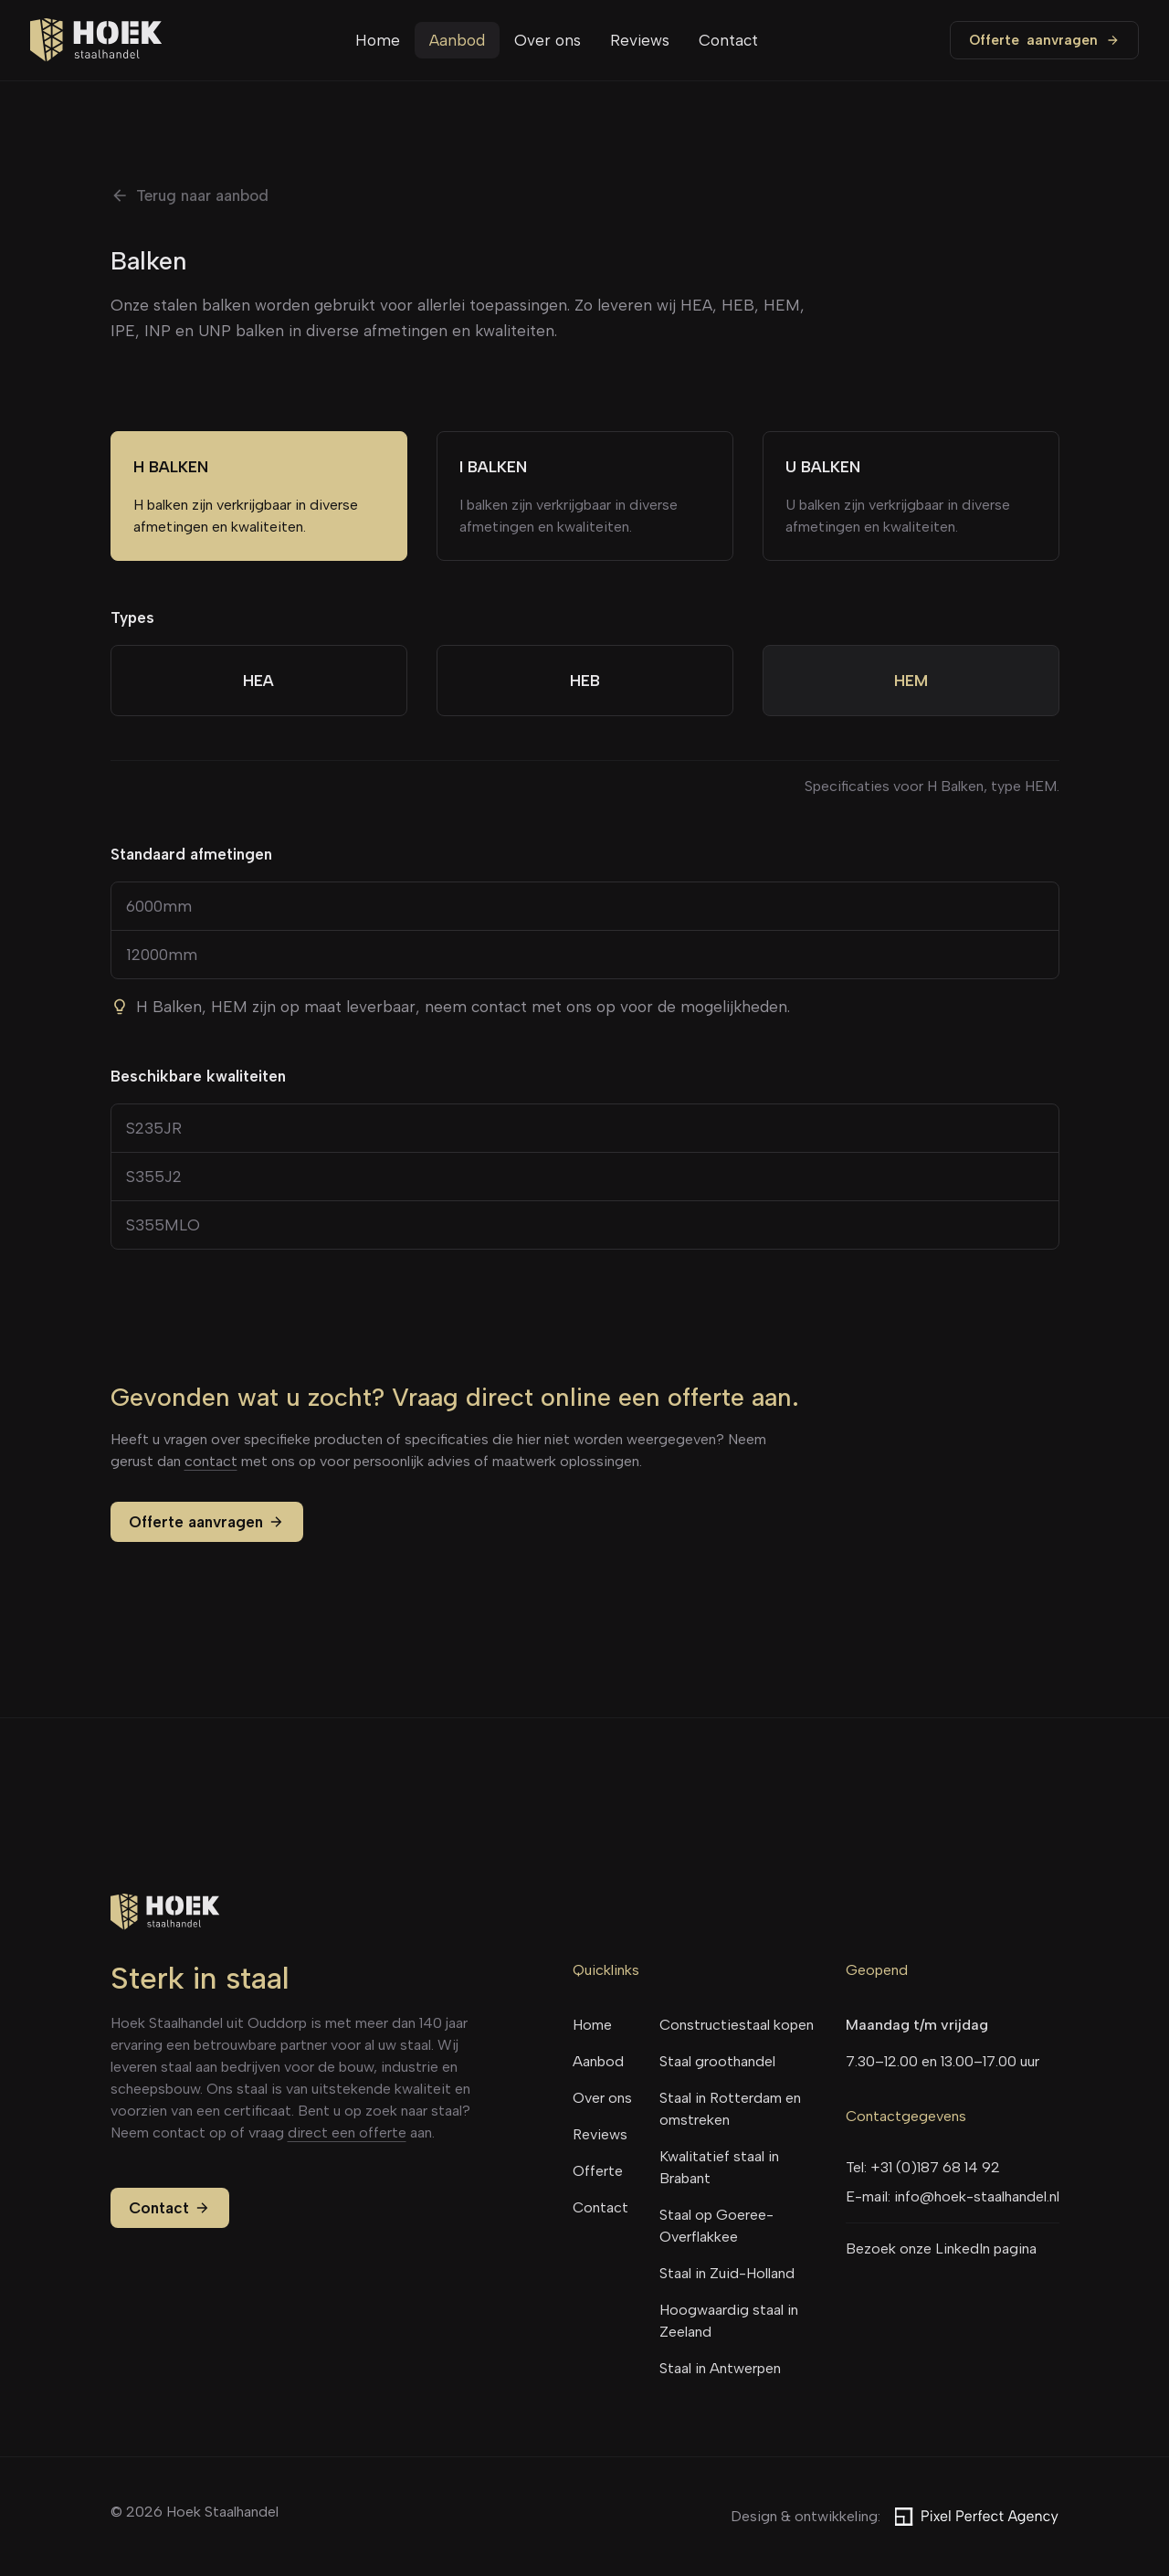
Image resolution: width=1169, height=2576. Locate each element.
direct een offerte (347, 2132)
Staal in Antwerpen (720, 2368)
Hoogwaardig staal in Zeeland (728, 2320)
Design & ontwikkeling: (894, 2516)
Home (377, 40)
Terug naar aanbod (190, 195)
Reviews (639, 40)
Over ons (547, 40)
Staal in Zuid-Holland (727, 2273)
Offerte (1044, 40)
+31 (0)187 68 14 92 (935, 2167)
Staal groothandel (717, 2061)
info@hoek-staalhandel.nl (976, 2196)
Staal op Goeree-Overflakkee (716, 2225)
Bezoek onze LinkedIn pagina (941, 2248)
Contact (728, 40)
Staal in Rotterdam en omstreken (730, 2108)
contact (210, 1461)
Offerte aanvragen (207, 1522)
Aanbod (457, 40)
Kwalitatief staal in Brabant (719, 2167)
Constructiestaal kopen (736, 2024)
